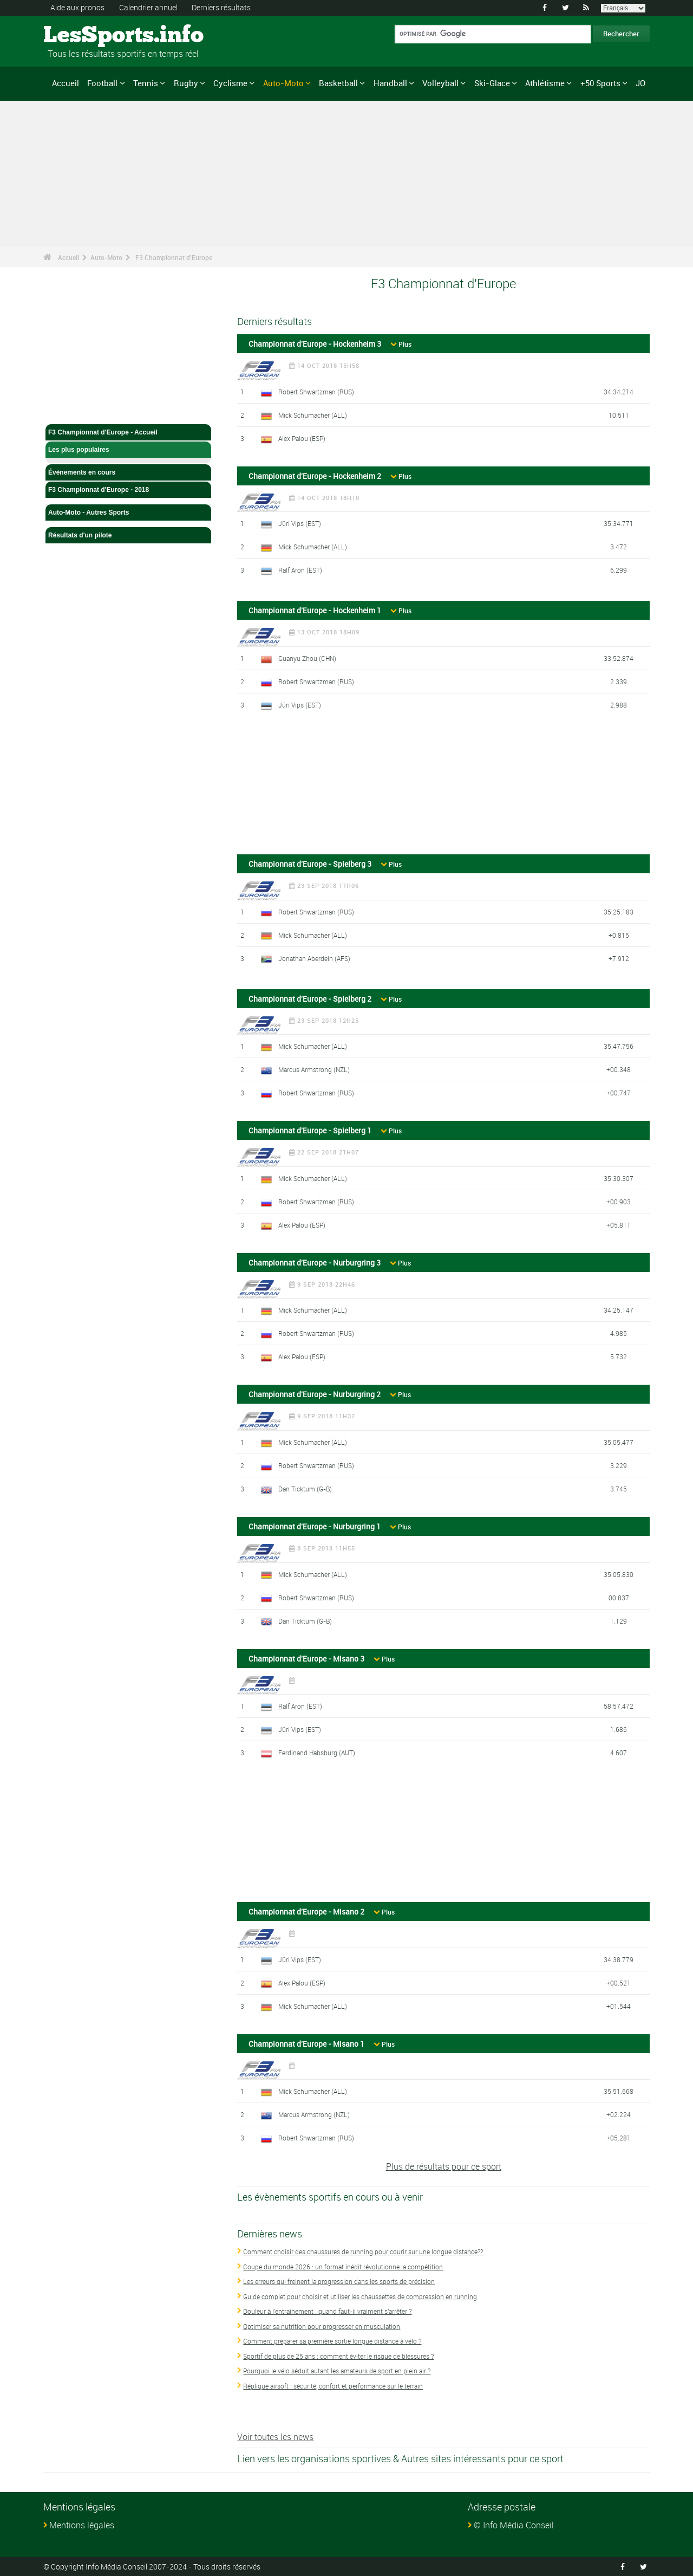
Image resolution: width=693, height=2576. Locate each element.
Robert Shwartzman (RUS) (316, 391)
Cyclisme (230, 82)
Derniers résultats (221, 7)
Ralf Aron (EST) (300, 570)
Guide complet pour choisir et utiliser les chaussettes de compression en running (360, 2296)
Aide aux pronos (77, 7)
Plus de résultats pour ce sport (443, 2166)
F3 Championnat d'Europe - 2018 (128, 490)
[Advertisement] (443, 786)
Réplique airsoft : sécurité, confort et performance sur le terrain (333, 2385)
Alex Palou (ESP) (301, 437)
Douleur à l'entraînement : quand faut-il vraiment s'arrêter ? (327, 2311)
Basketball (338, 82)
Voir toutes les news (275, 2437)
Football (102, 82)
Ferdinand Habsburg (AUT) (316, 1752)
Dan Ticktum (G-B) (305, 1488)
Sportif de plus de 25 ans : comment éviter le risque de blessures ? (338, 2355)
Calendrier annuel (148, 7)
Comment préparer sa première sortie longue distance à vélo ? (332, 2341)
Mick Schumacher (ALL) (312, 414)
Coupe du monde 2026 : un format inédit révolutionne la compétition (343, 2266)
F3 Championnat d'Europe (173, 257)
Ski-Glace (492, 82)
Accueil (65, 82)
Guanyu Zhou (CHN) (307, 657)
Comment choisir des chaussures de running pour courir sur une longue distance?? (363, 2251)
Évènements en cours (128, 472)
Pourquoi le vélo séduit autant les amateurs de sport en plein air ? (336, 2370)
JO (640, 82)
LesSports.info (84, 35)
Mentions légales (81, 2525)
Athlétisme (545, 82)
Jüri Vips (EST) (299, 523)
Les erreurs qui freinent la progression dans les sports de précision (339, 2281)
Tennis (145, 82)
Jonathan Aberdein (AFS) (314, 957)
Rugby (186, 82)
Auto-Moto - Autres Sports (128, 512)
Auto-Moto (283, 82)
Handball (390, 82)
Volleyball (440, 82)
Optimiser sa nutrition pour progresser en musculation (321, 2325)
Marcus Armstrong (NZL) (314, 1069)
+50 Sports (600, 82)
